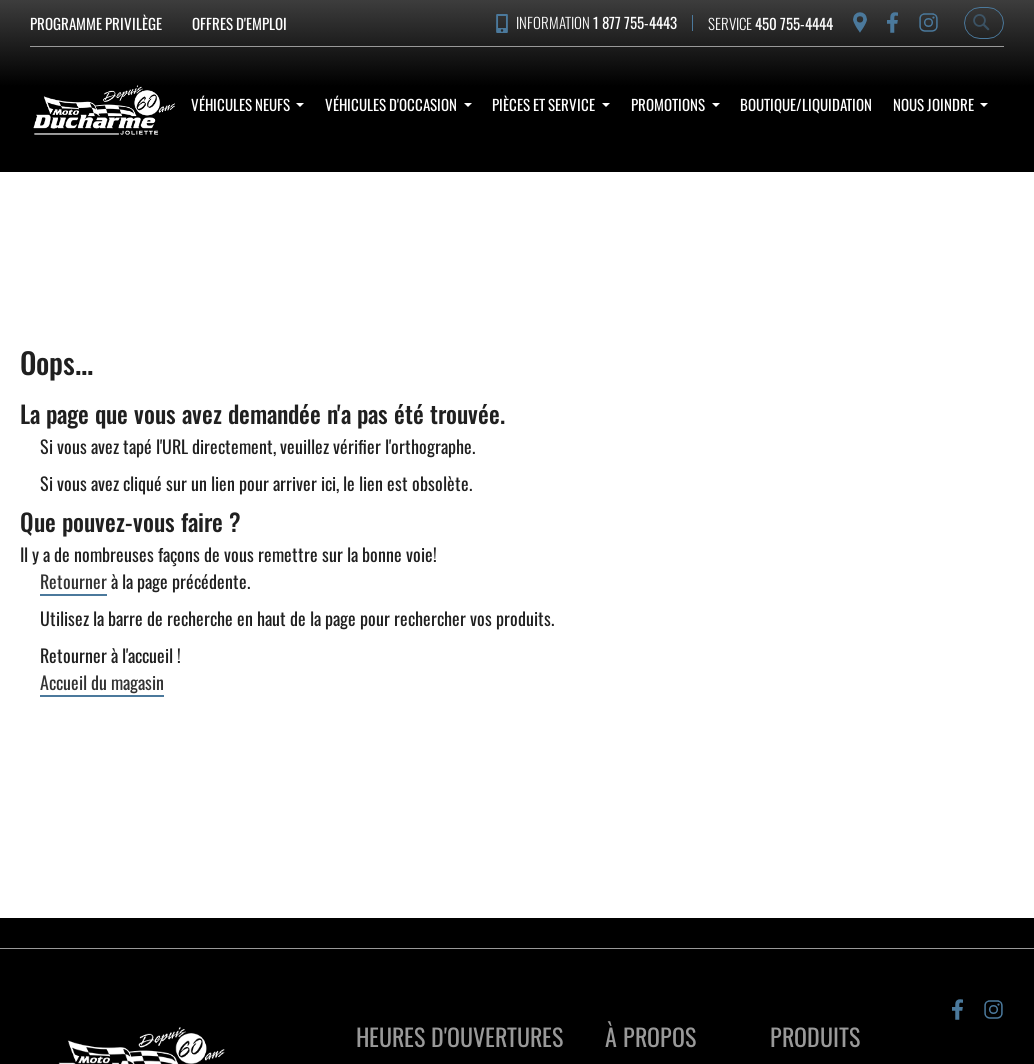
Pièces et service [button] (545, 104)
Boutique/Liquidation (806, 104)
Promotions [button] (669, 104)
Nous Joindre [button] (935, 104)
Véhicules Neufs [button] (242, 104)
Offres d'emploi (239, 23)
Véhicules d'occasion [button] (392, 104)
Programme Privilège (96, 23)
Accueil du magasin (102, 682)
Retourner (73, 581)
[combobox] (984, 23)
